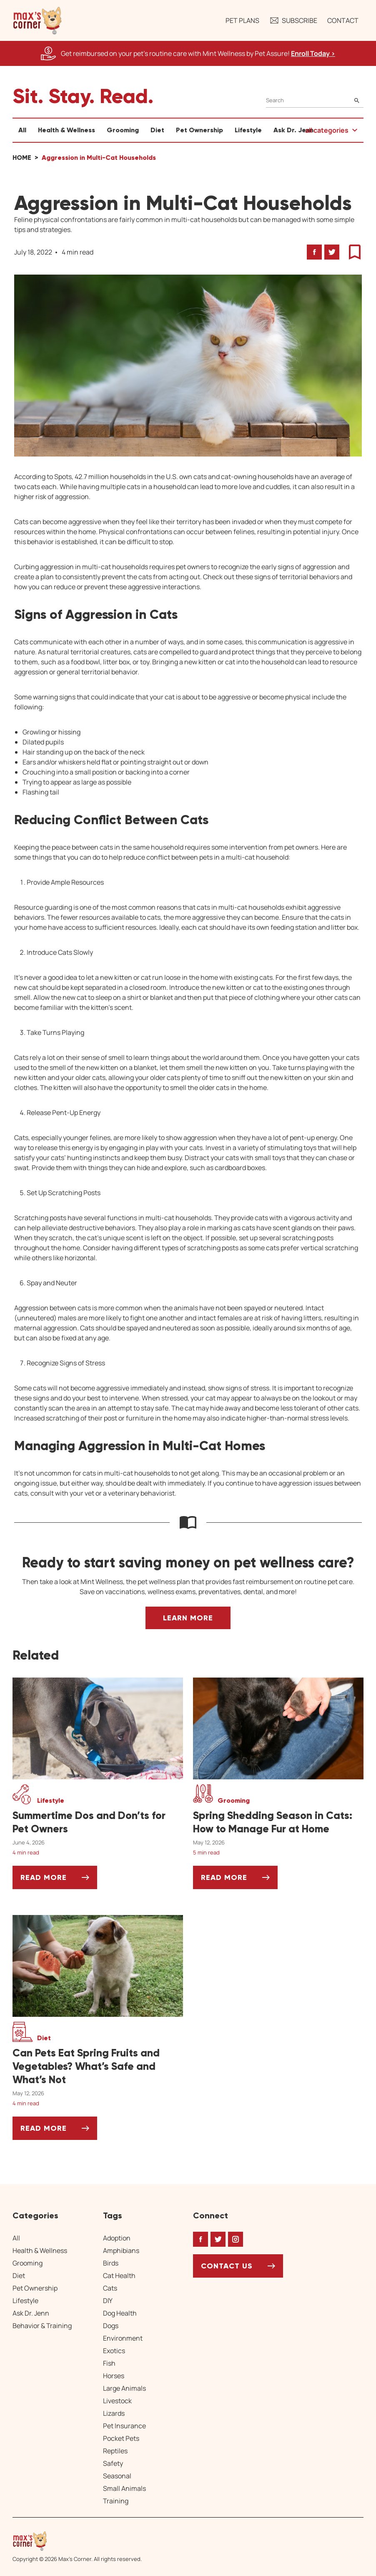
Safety (113, 2463)
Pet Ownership (199, 130)
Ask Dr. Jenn (293, 130)
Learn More (188, 1617)
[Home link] (77, 2541)
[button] (38, 20)
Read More (58, 1880)
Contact (342, 20)
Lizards (114, 2413)
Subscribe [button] (293, 20)
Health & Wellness (66, 130)
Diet (157, 130)
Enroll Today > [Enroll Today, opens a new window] (313, 53)
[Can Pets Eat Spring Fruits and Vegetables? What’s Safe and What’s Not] (98, 2066)
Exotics (114, 2350)
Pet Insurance (124, 2425)
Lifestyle (248, 130)
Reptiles (115, 2450)
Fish (109, 2363)
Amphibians (121, 2250)
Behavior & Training (42, 2325)
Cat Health (119, 2275)
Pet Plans (242, 20)
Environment (123, 2338)
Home (22, 157)
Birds (110, 2263)
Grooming (123, 130)
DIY (108, 2300)
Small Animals (124, 2488)
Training (115, 2500)
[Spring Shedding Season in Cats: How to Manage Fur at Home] (278, 1822)
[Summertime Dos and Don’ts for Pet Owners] (98, 1822)
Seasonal (117, 2475)
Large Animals (124, 2388)
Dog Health (120, 2313)
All (22, 130)
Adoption (116, 2238)
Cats (110, 2288)
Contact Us (227, 2266)
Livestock (117, 2400)
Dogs (110, 2325)
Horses (113, 2375)
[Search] (314, 100)
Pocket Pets (121, 2438)
